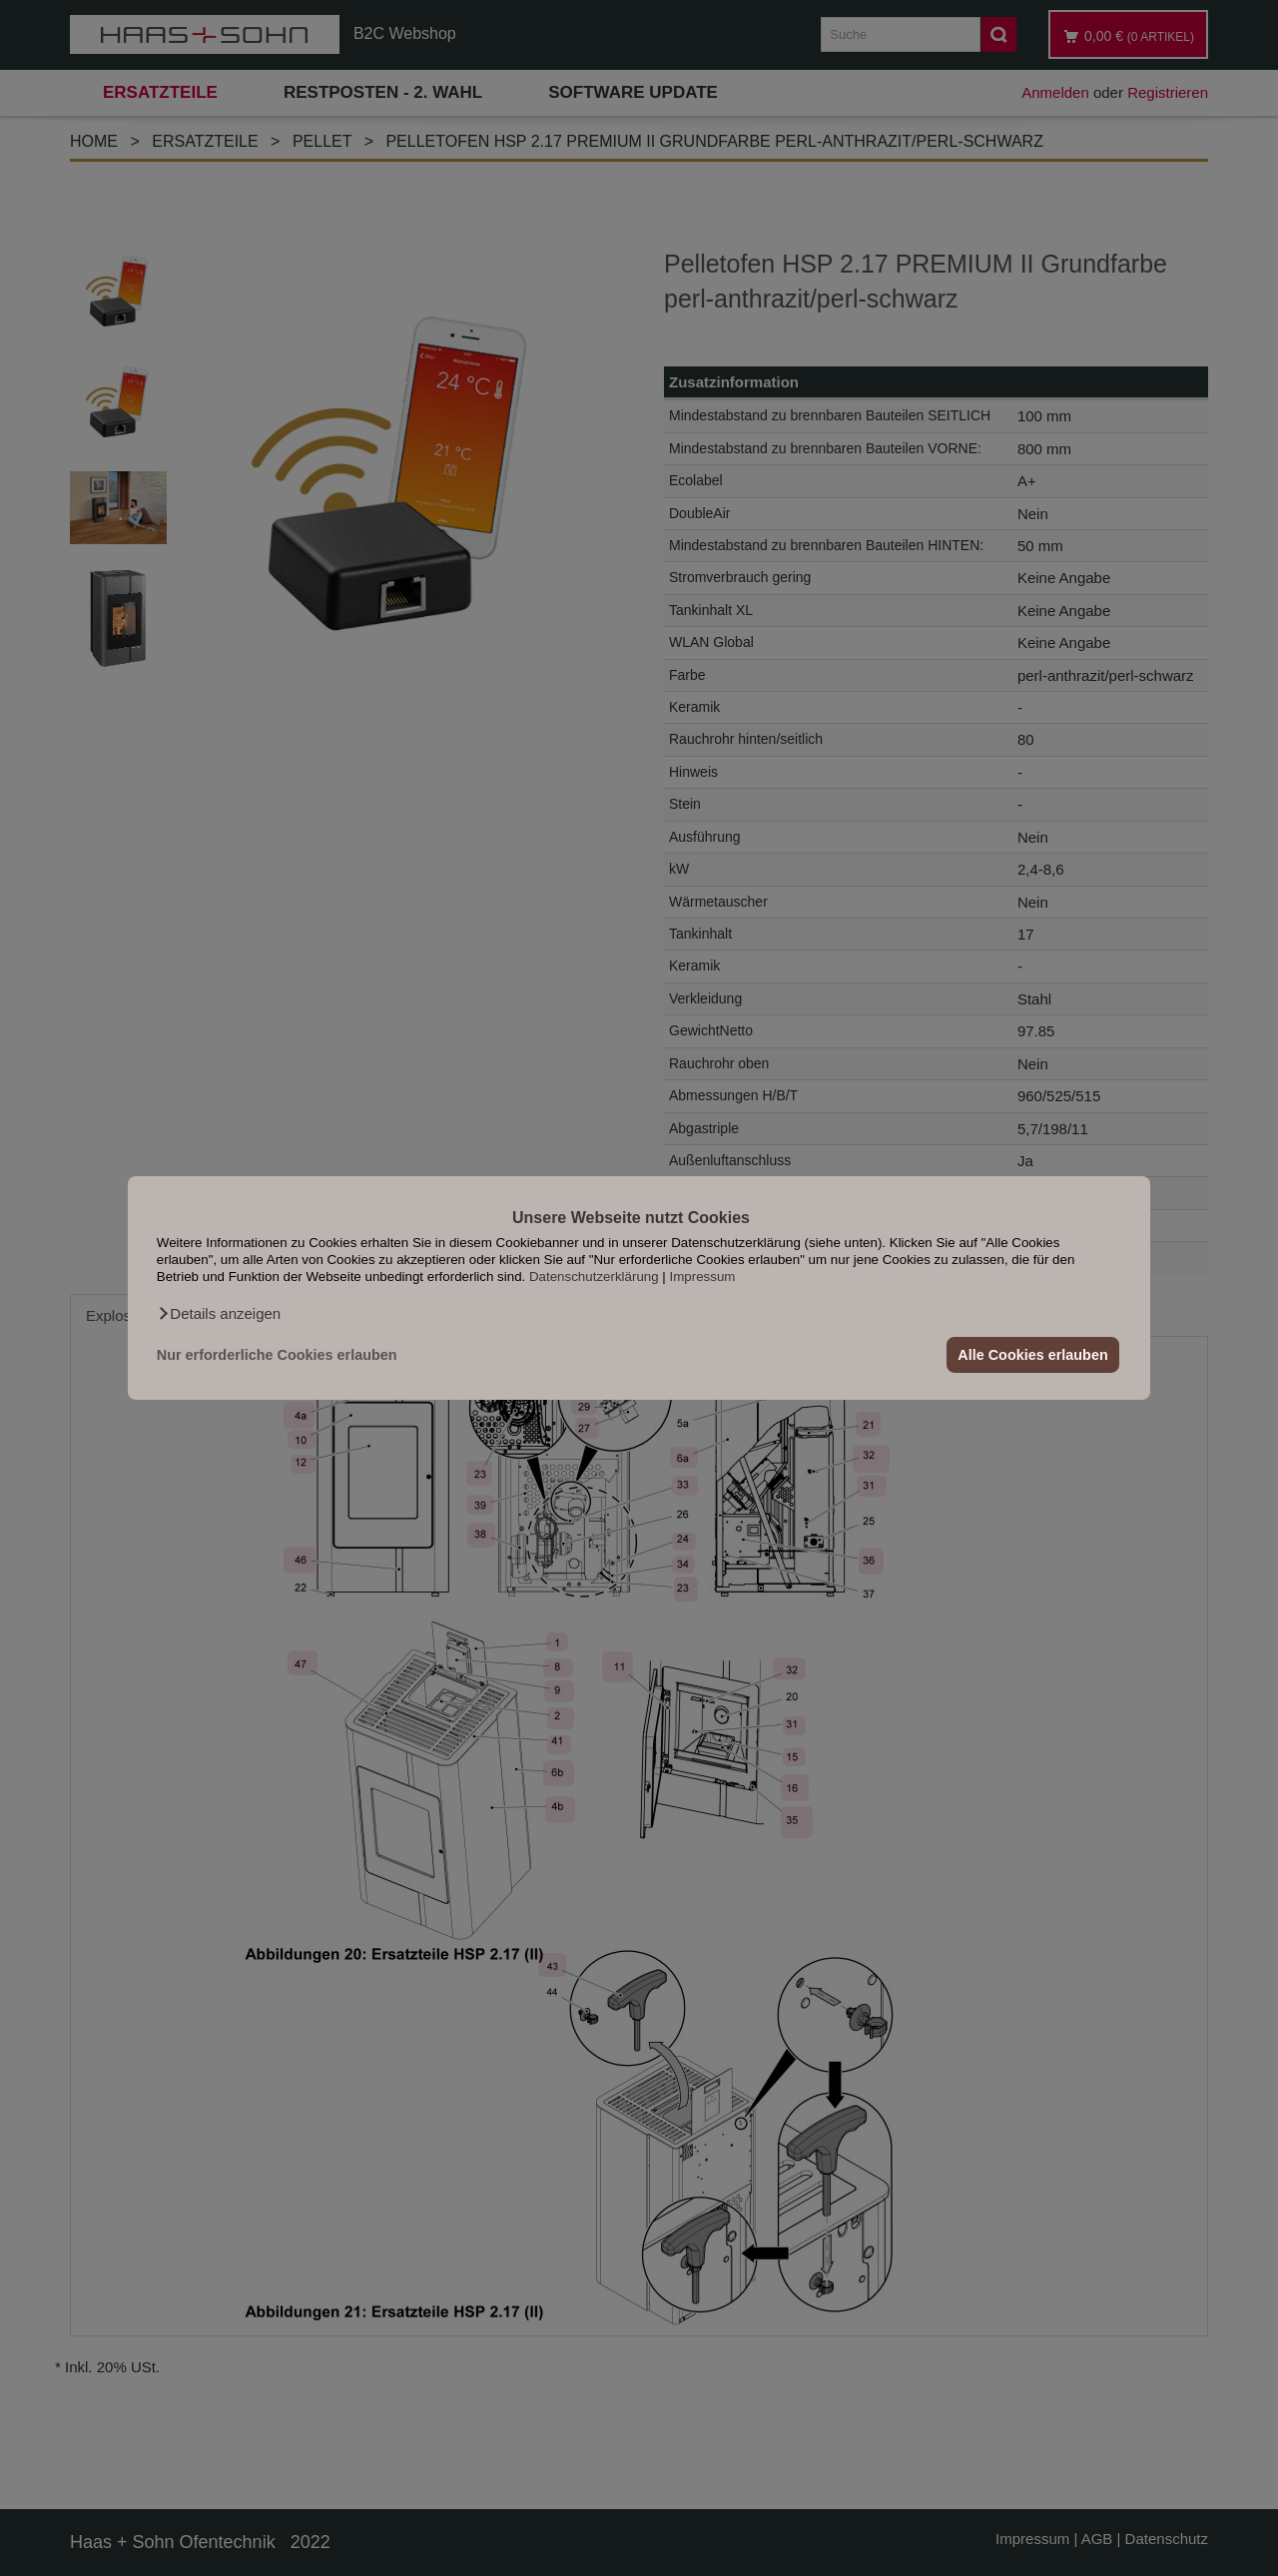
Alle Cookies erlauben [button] (1032, 1355)
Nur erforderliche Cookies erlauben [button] (277, 1355)
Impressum (703, 1276)
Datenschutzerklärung (594, 1276)
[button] (219, 1314)
